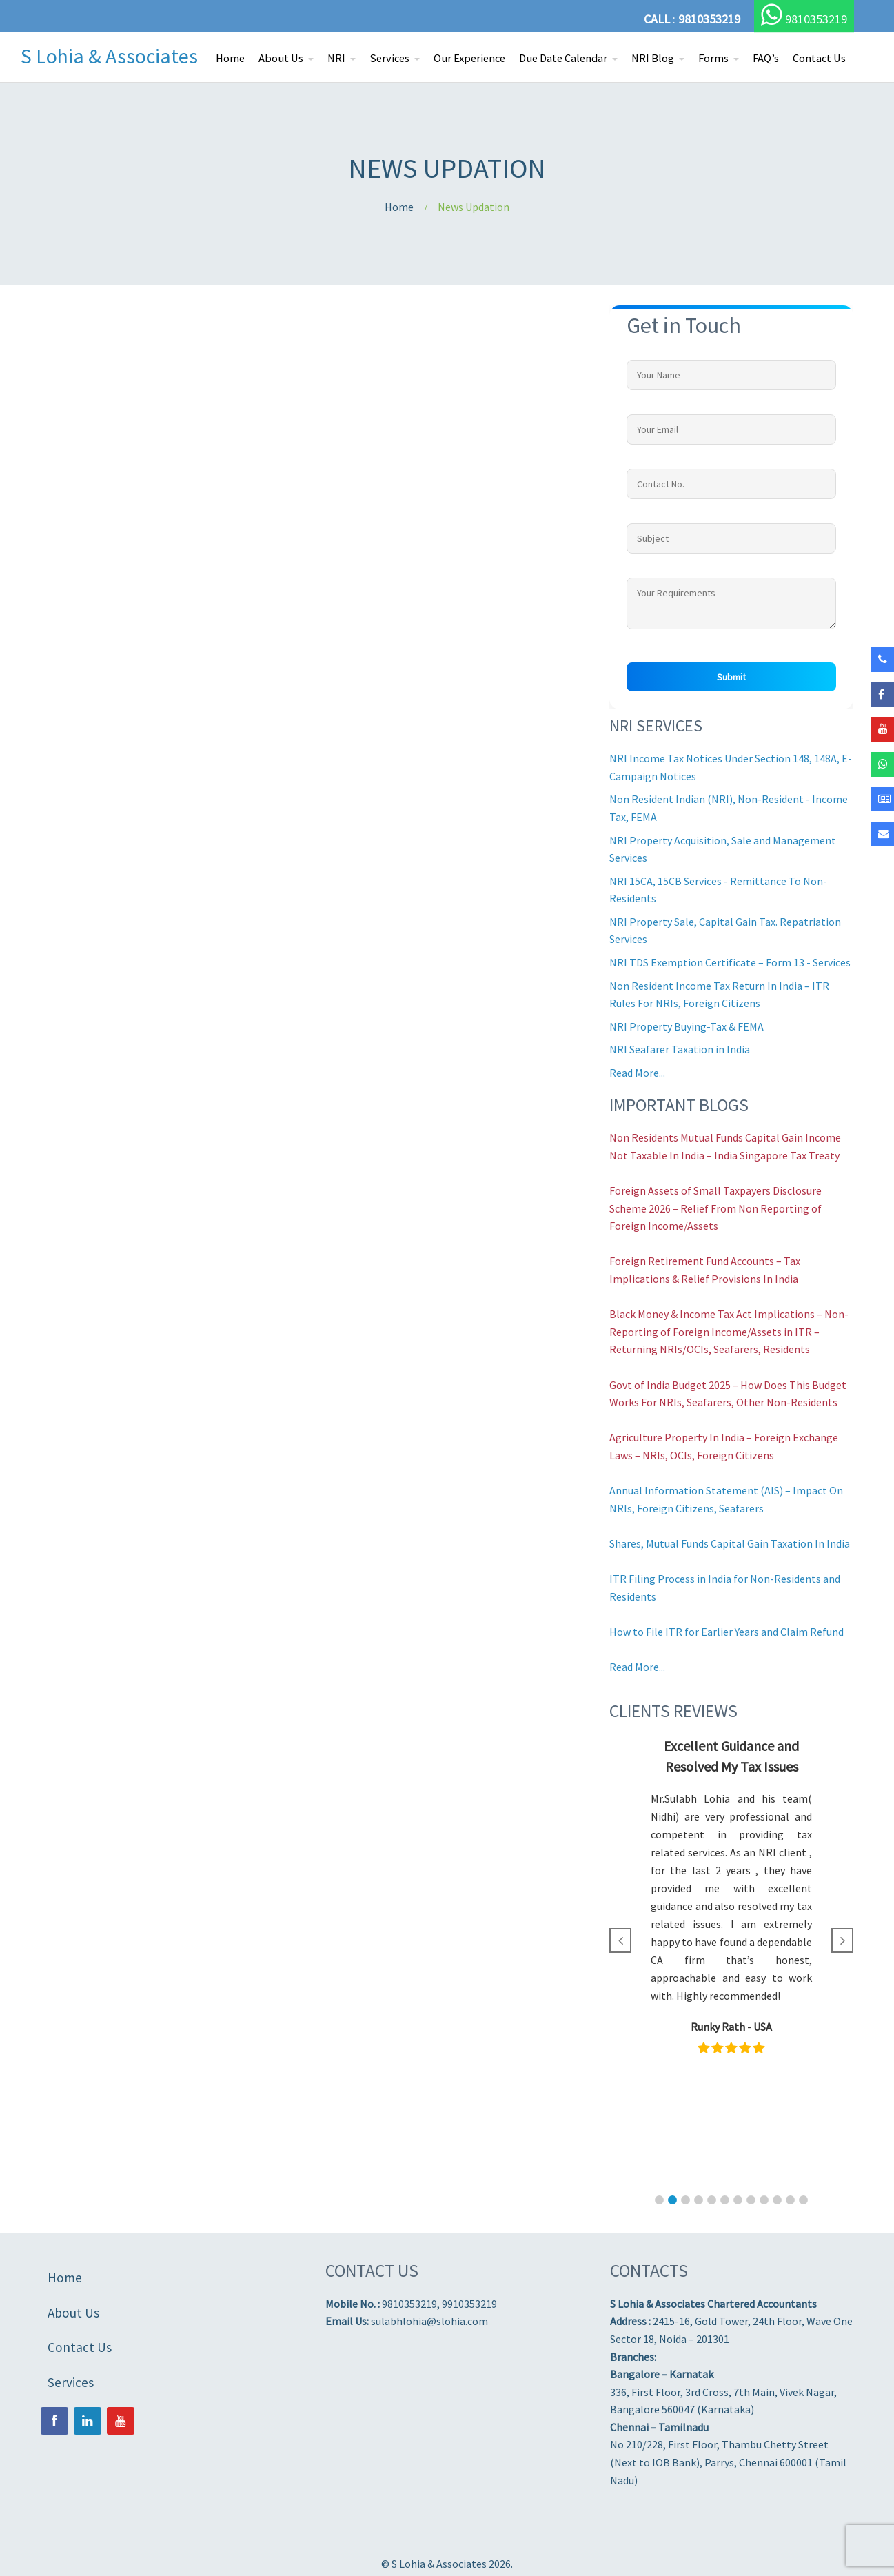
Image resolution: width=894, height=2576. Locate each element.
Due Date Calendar (563, 58)
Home (230, 58)
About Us (280, 58)
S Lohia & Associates (109, 56)
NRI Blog (652, 58)
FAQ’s (766, 58)
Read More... (637, 1072)
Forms (713, 58)
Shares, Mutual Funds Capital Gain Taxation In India (729, 1543)
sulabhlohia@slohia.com (429, 2321)
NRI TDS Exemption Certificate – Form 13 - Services (730, 962)
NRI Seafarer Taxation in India (679, 1049)
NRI (336, 58)
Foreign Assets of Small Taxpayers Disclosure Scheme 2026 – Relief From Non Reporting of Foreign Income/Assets (715, 1208)
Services (389, 58)
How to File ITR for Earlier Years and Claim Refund (726, 1632)
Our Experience (469, 58)
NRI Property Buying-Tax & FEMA (686, 1026)
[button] (659, 2199)
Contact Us (819, 58)
